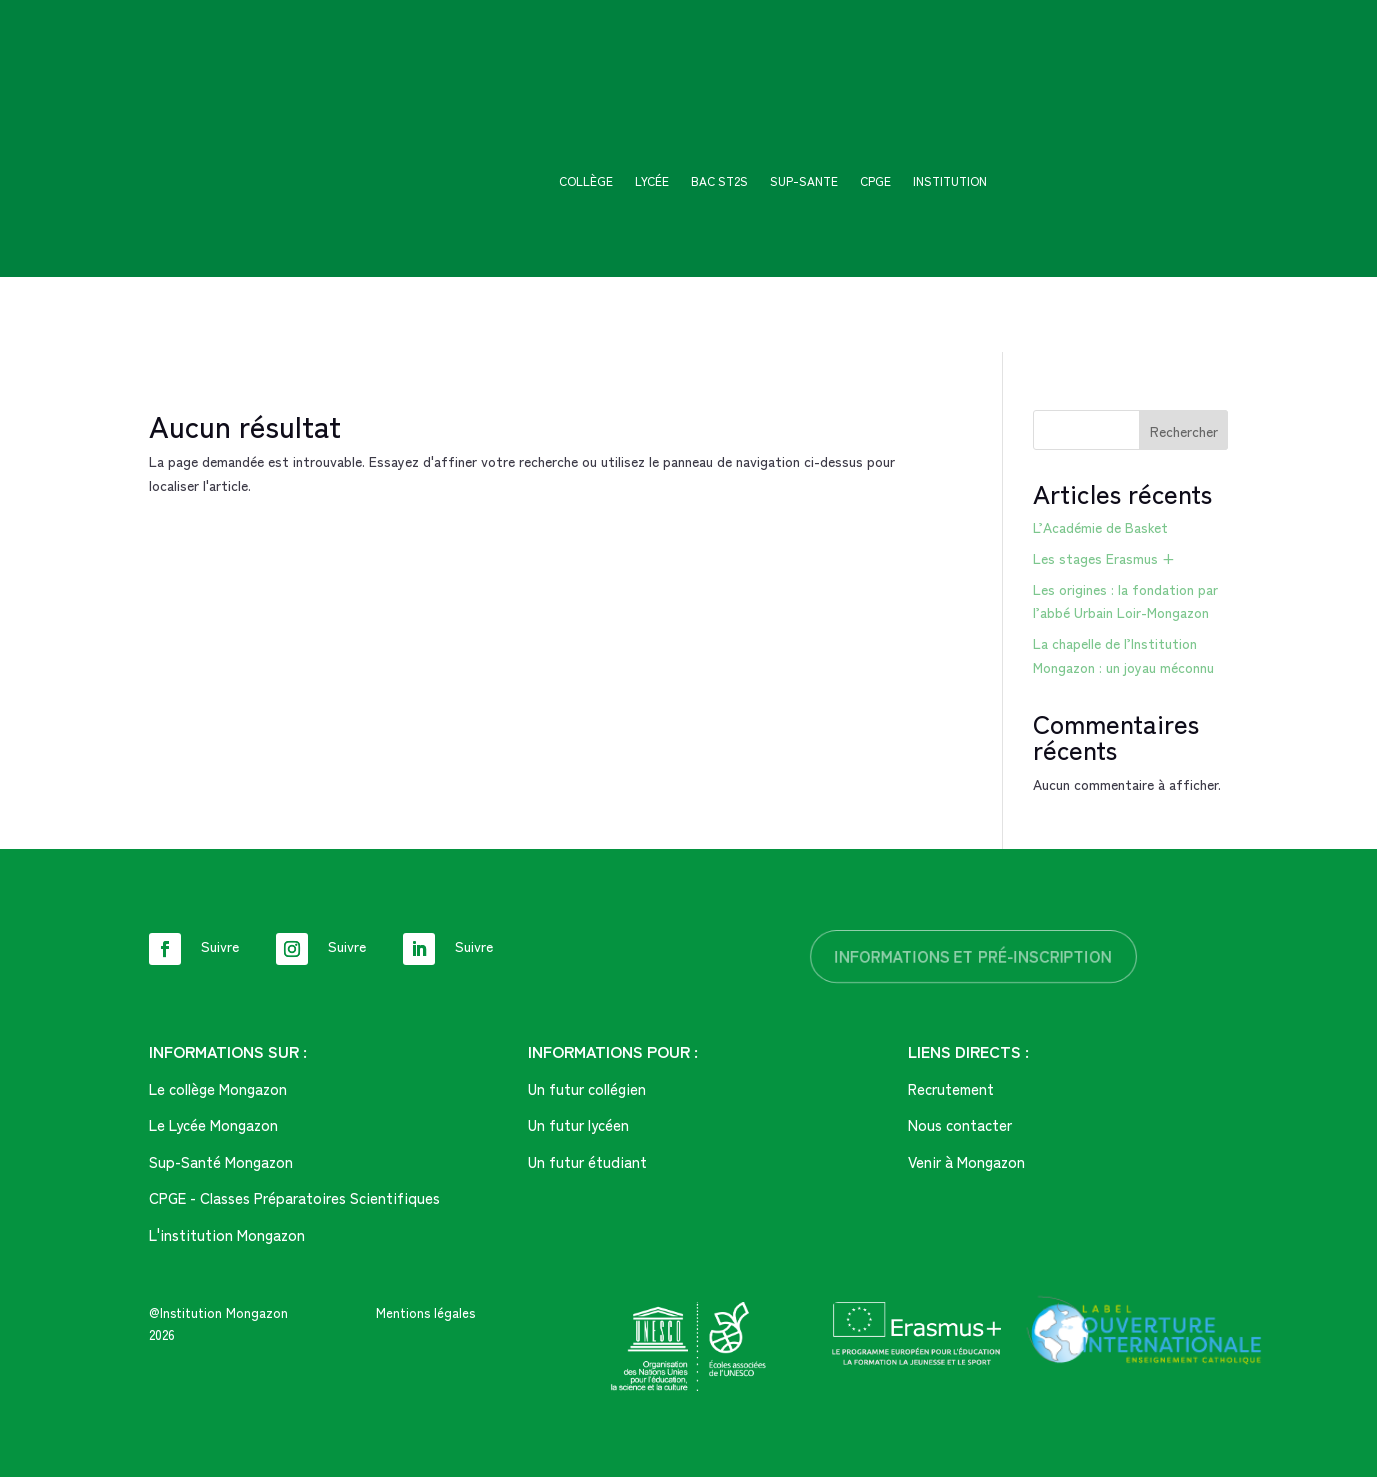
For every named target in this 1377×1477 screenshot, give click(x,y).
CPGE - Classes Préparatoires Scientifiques (294, 1197)
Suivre (220, 946)
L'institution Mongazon (227, 1234)
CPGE (875, 181)
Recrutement (951, 1088)
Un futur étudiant (587, 1161)
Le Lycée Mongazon (213, 1124)
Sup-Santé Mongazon (221, 1161)
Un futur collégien (587, 1088)
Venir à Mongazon (966, 1161)
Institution (950, 181)
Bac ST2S (719, 181)
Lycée (652, 181)
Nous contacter (960, 1124)
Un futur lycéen (578, 1124)
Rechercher (1184, 431)
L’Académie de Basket (1100, 527)
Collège (586, 181)
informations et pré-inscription (973, 956)
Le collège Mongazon (218, 1088)
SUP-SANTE (804, 181)
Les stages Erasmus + (1104, 558)
